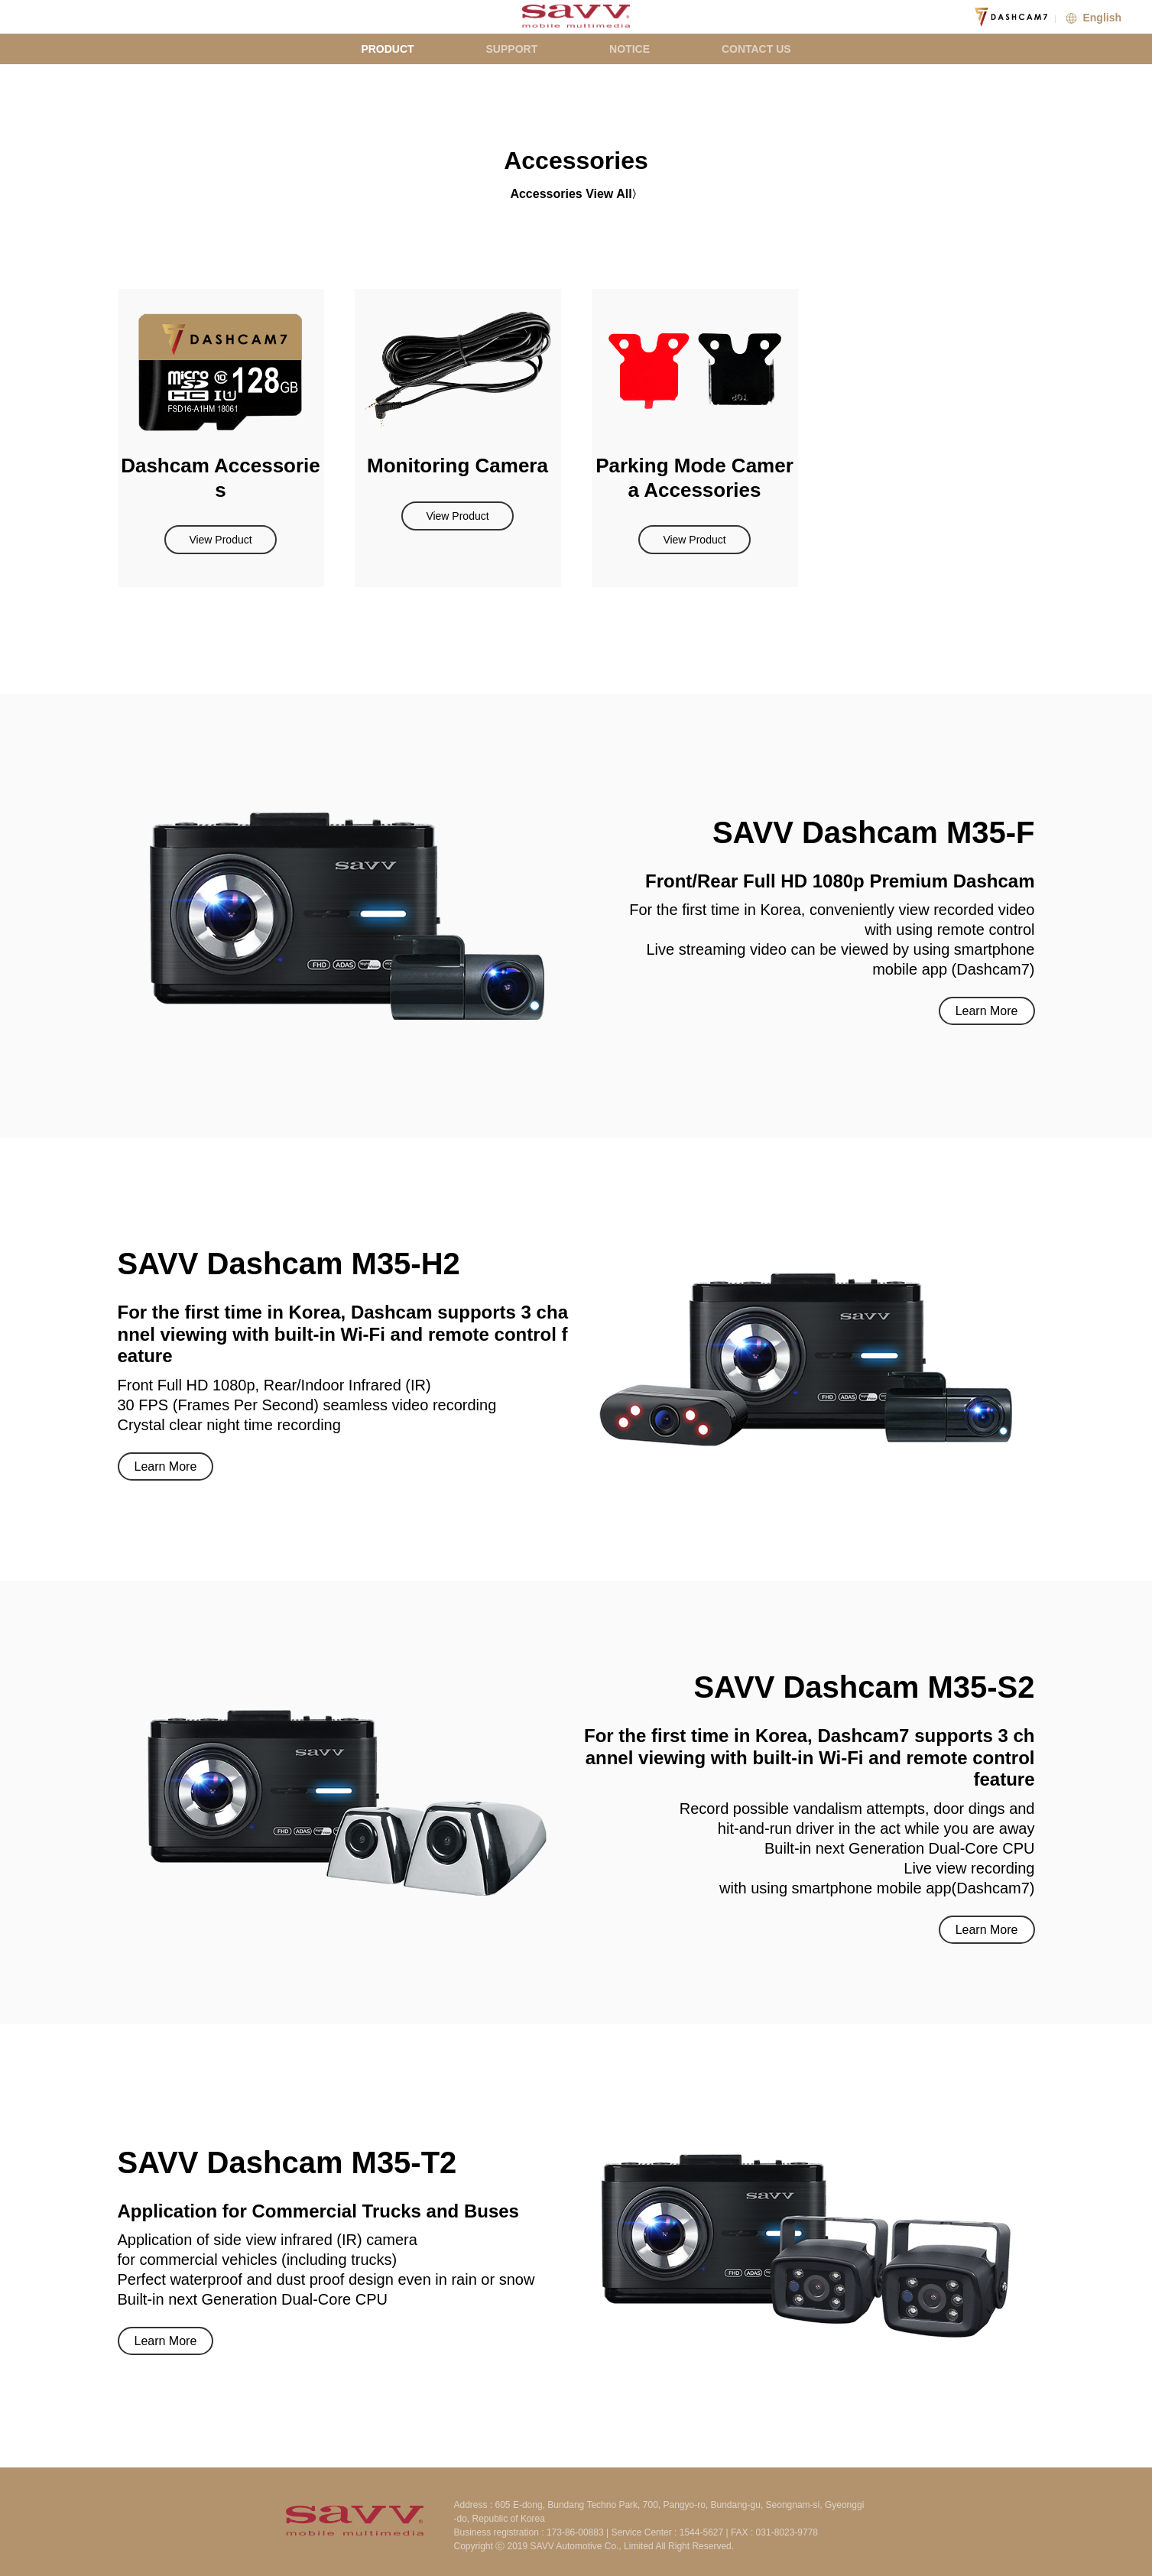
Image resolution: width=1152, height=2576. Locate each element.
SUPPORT (512, 49)
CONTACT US (756, 49)
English (1092, 17)
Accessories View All (570, 193)
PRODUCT (387, 49)
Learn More (987, 1010)
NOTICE (629, 49)
